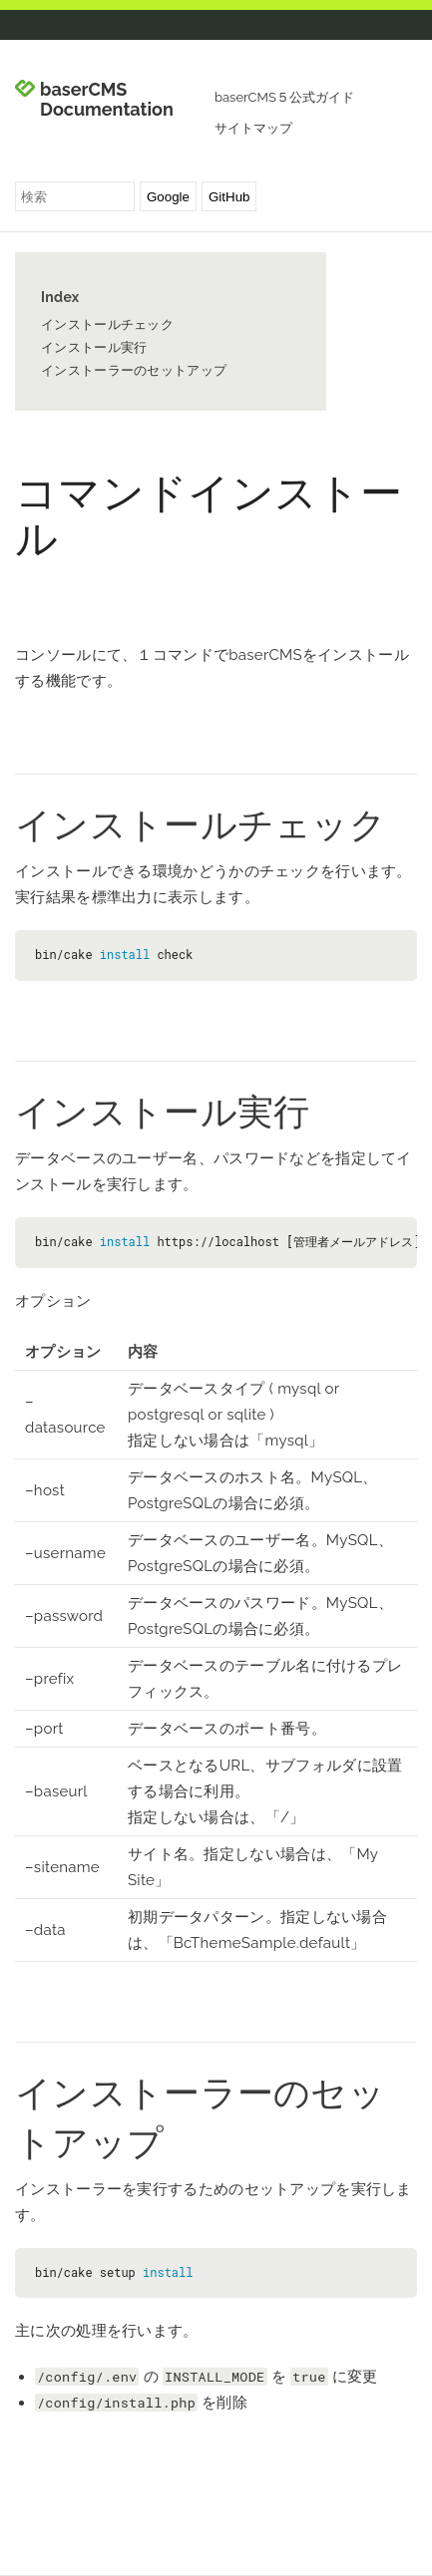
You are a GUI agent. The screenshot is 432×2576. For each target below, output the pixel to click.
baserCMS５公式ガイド (284, 97)
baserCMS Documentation (107, 100)
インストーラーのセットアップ (133, 370)
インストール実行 (94, 347)
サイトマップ (253, 128)
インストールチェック (107, 324)
